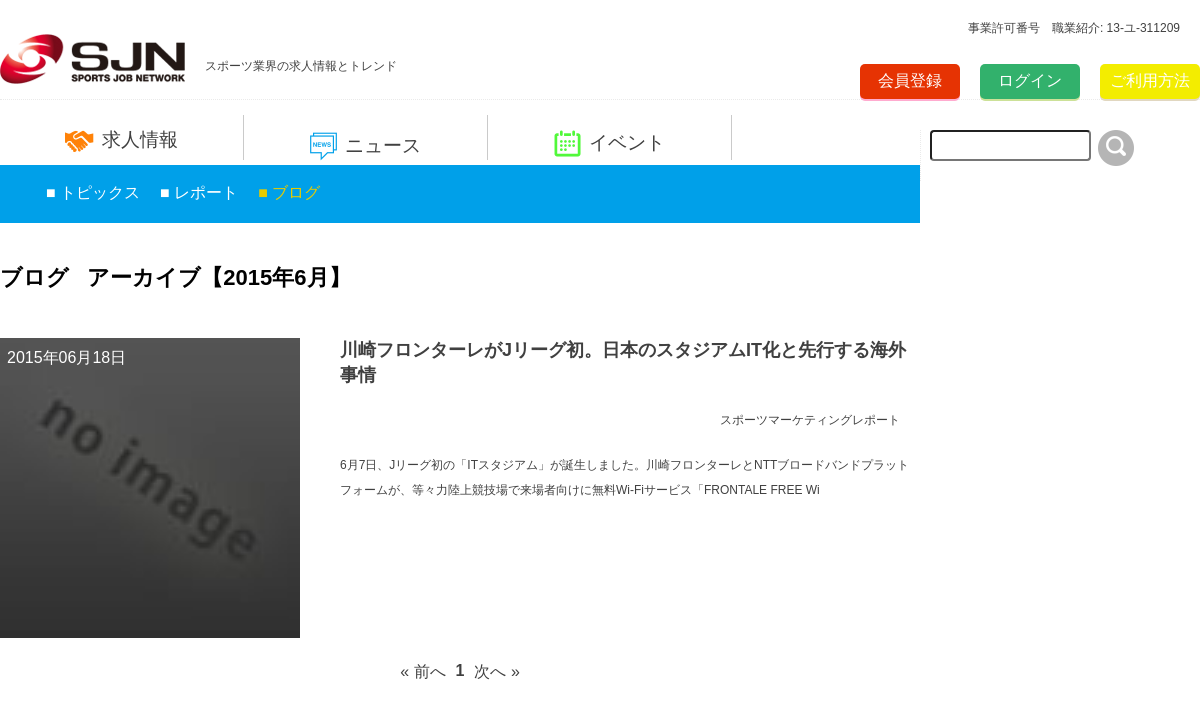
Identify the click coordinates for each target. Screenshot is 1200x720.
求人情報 (121, 140)
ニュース (365, 146)
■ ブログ (289, 192)
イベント (609, 143)
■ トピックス (93, 192)
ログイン (1030, 80)
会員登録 (910, 80)
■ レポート (199, 192)
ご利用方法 (1150, 80)
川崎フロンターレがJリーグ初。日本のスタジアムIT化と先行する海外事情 (623, 362)
